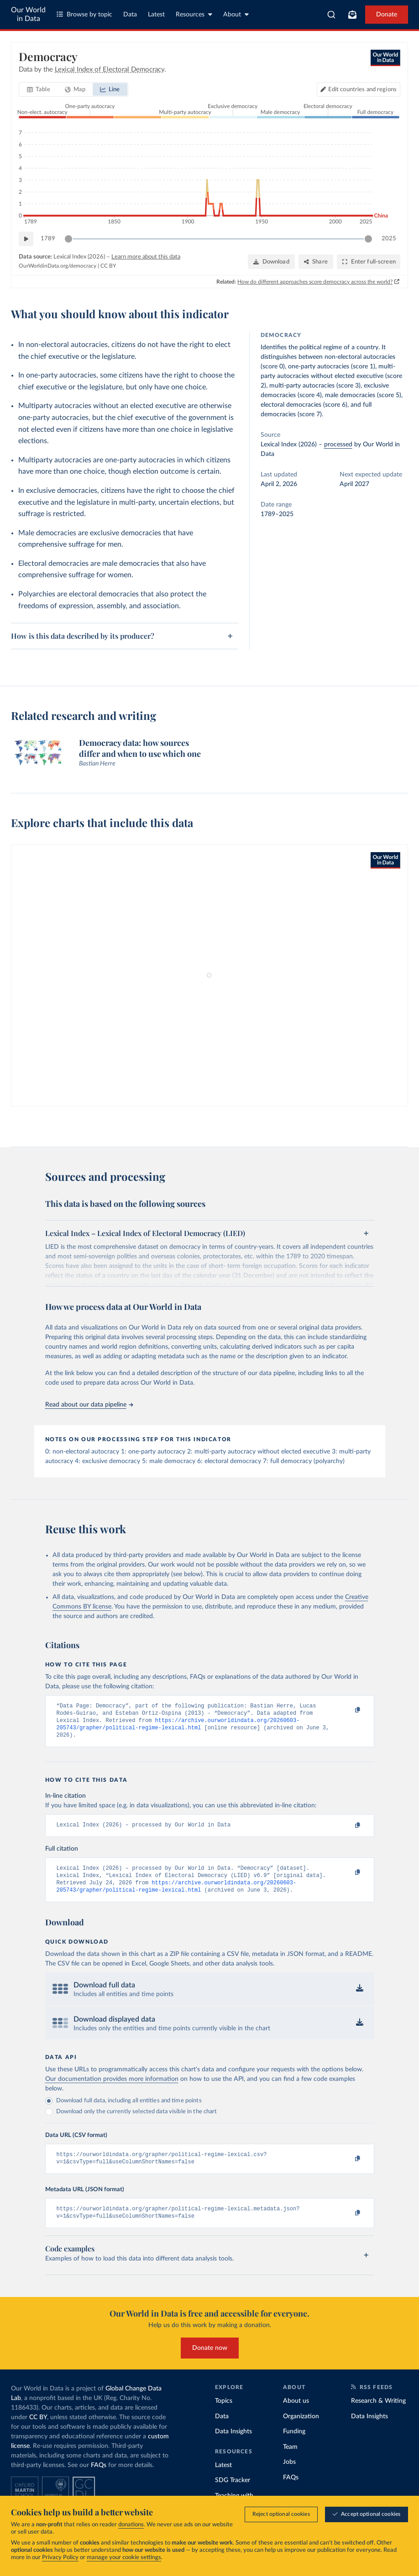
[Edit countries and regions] (358, 89)
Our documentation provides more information (111, 2088)
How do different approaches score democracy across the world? (315, 281)
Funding (294, 2444)
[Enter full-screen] (368, 261)
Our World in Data (28, 14)
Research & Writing (378, 2413)
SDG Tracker (232, 2493)
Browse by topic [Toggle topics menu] (84, 14)
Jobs (289, 2475)
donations (131, 2525)
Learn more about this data (145, 257)
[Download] (271, 261)
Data (130, 14)
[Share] (316, 261)
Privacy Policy (60, 2557)
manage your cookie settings (124, 2557)
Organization (301, 2429)
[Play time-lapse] (26, 239)
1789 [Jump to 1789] (48, 239)
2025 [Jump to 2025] (389, 239)
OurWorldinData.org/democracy (57, 266)
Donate (386, 14)
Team (290, 2459)
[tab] (39, 89)
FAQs (98, 2478)
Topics (223, 2413)
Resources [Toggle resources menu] (194, 14)
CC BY (108, 266)
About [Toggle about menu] (236, 14)
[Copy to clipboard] (348, 1710)
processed (338, 444)
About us (296, 2413)
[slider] (68, 239)
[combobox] (331, 15)
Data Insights (233, 2444)
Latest (156, 14)
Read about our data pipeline (89, 1405)
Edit (362, 90)
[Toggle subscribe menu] (352, 14)
